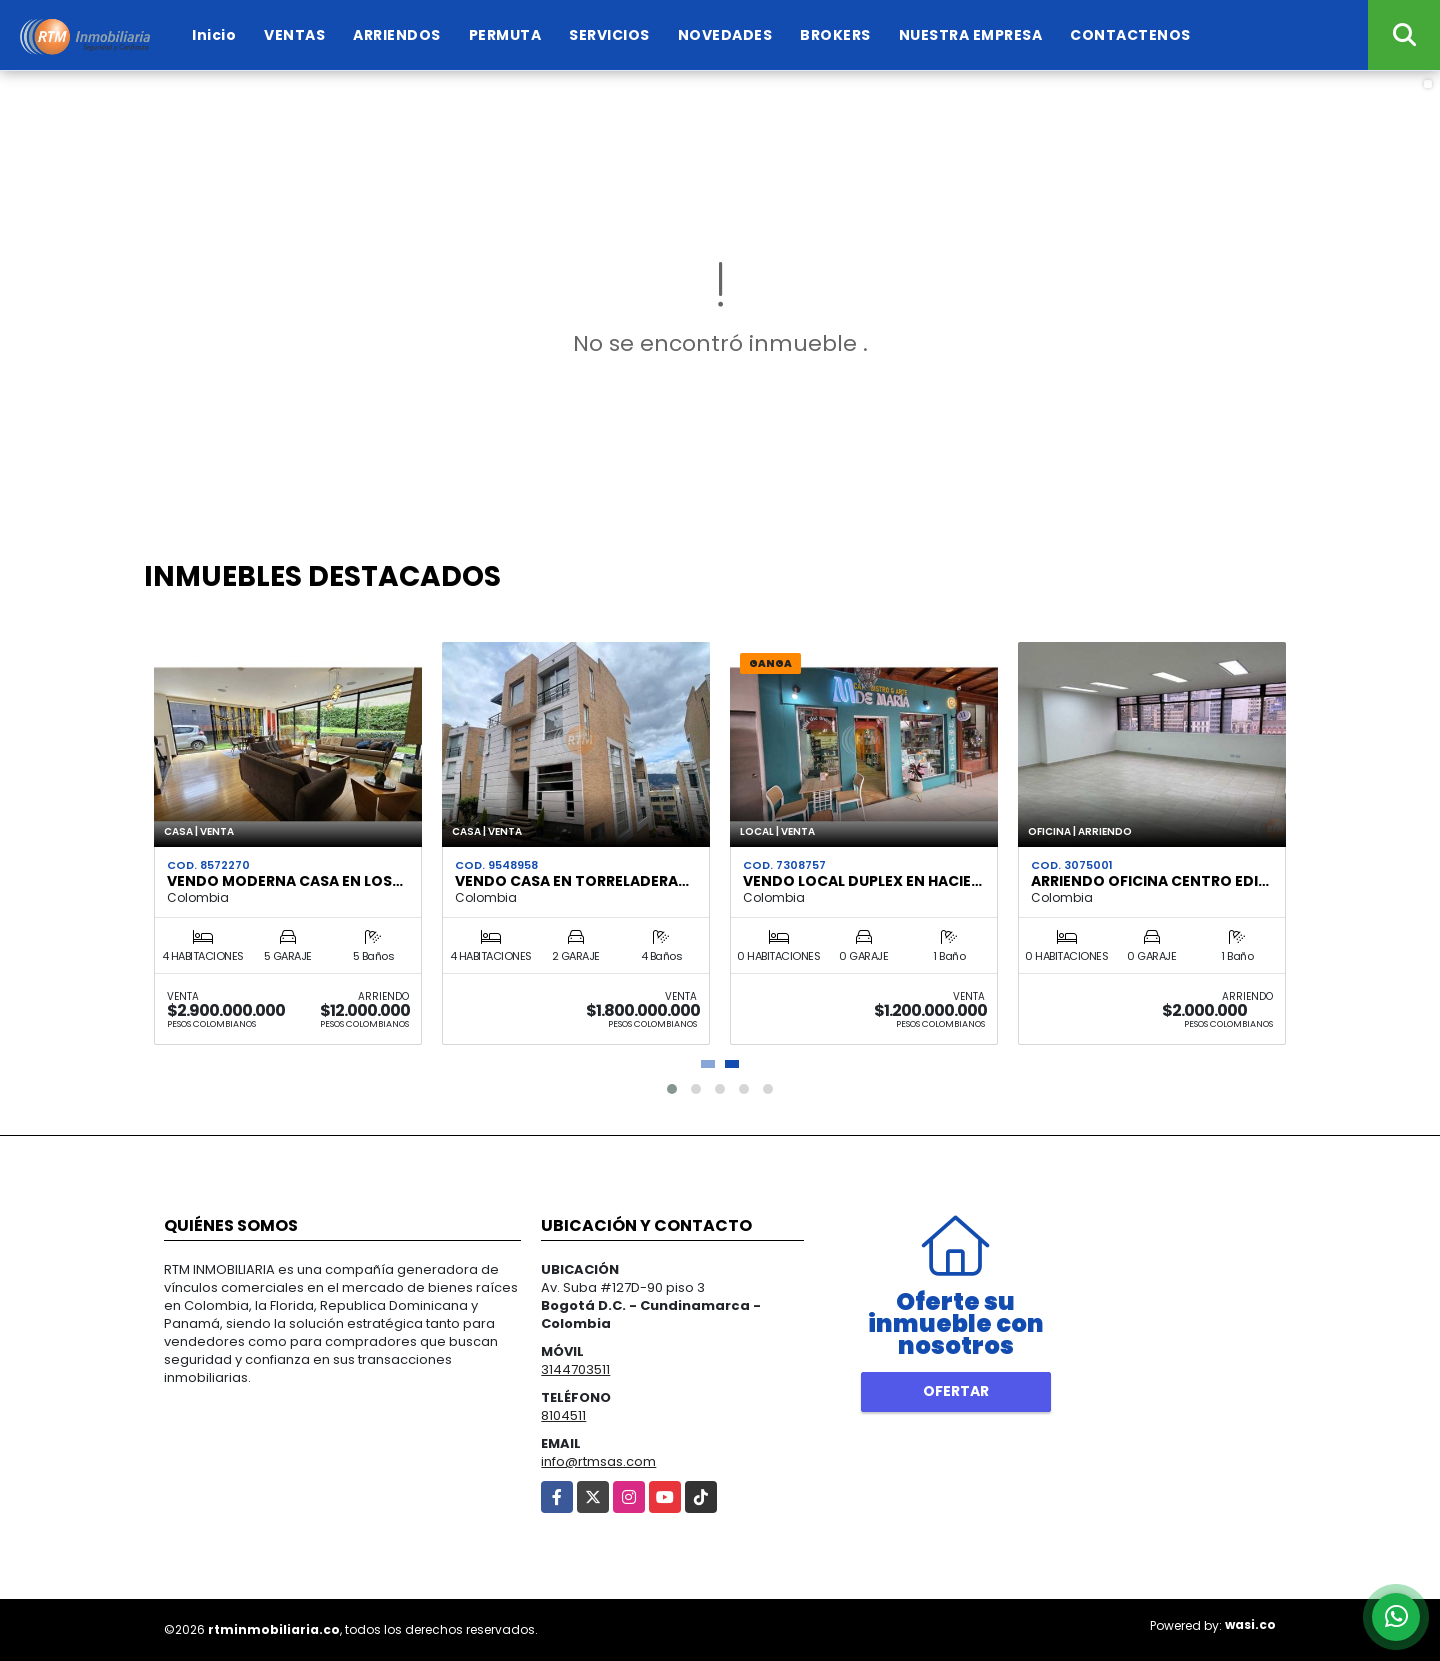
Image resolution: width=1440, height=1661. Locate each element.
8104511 (563, 1415)
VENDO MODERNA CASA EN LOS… (285, 881)
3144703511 (575, 1369)
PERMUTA (505, 35)
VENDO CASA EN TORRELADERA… (572, 881)
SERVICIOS (609, 35)
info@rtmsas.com (598, 1461)
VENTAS (294, 35)
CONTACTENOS (1130, 35)
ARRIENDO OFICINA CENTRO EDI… (1150, 881)
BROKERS (835, 35)
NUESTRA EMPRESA (971, 35)
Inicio (214, 35)
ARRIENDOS (397, 35)
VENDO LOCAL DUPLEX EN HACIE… (862, 881)
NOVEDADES (725, 35)
